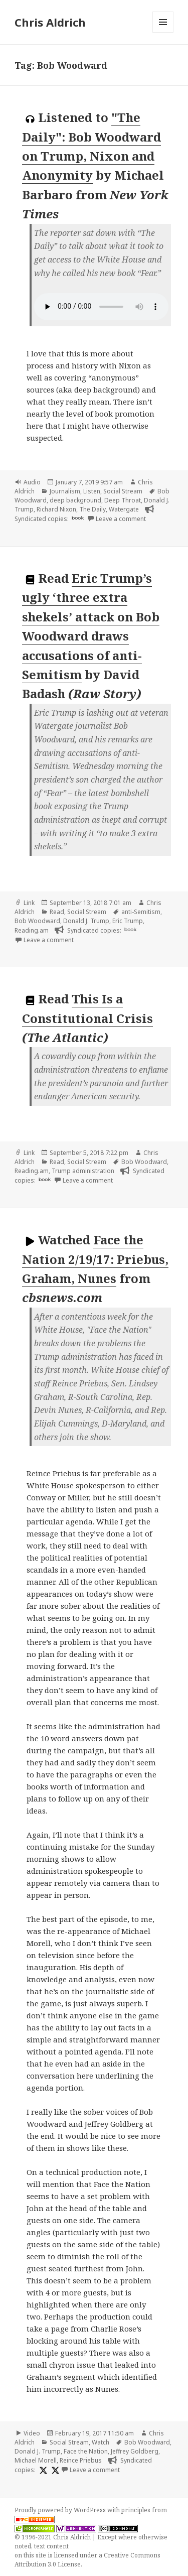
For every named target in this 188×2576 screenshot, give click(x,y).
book (78, 518)
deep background (75, 500)
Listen (91, 491)
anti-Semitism (140, 912)
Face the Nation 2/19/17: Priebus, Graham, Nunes (95, 1258)
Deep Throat (122, 500)
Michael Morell (36, 2460)
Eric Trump (127, 921)
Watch (100, 2442)
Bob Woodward (37, 921)
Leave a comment (121, 518)
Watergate (124, 509)
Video (32, 2433)
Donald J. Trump (86, 921)
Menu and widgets (163, 32)
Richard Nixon (56, 509)
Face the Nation (86, 2451)
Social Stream (122, 491)
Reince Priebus (81, 2460)
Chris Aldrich (50, 22)
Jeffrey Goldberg (134, 2451)
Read (57, 912)
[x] (42, 2470)
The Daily (92, 509)
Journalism (65, 491)
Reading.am (32, 930)
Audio (32, 482)
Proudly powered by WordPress (61, 2510)
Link (29, 902)
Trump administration (83, 1171)
